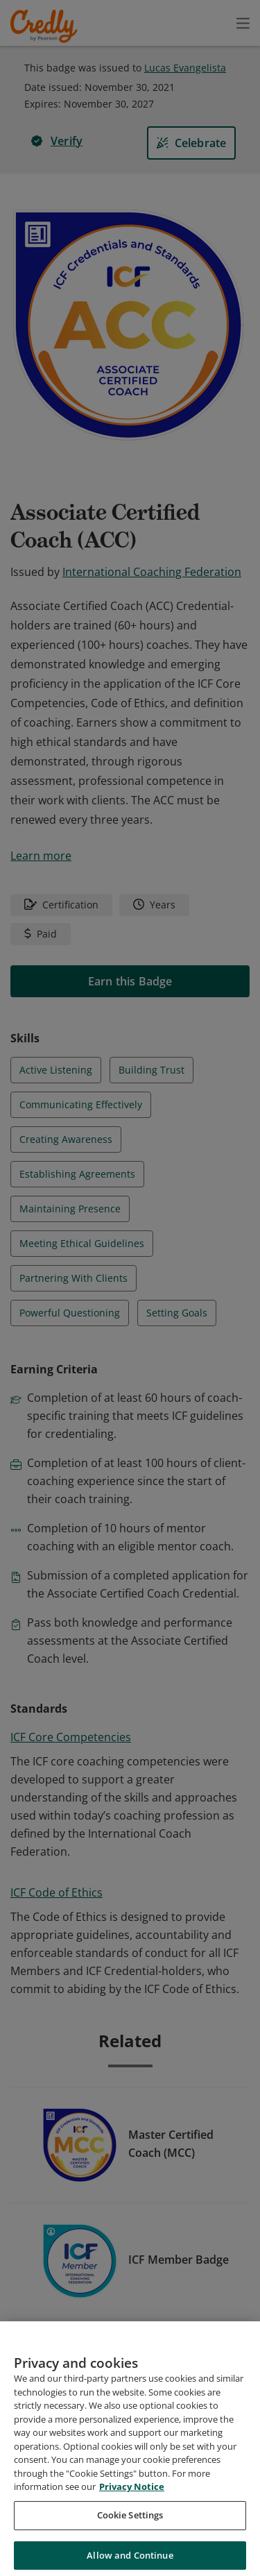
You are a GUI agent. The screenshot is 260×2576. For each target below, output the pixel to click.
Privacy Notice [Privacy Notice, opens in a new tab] (131, 2503)
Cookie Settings (130, 2531)
